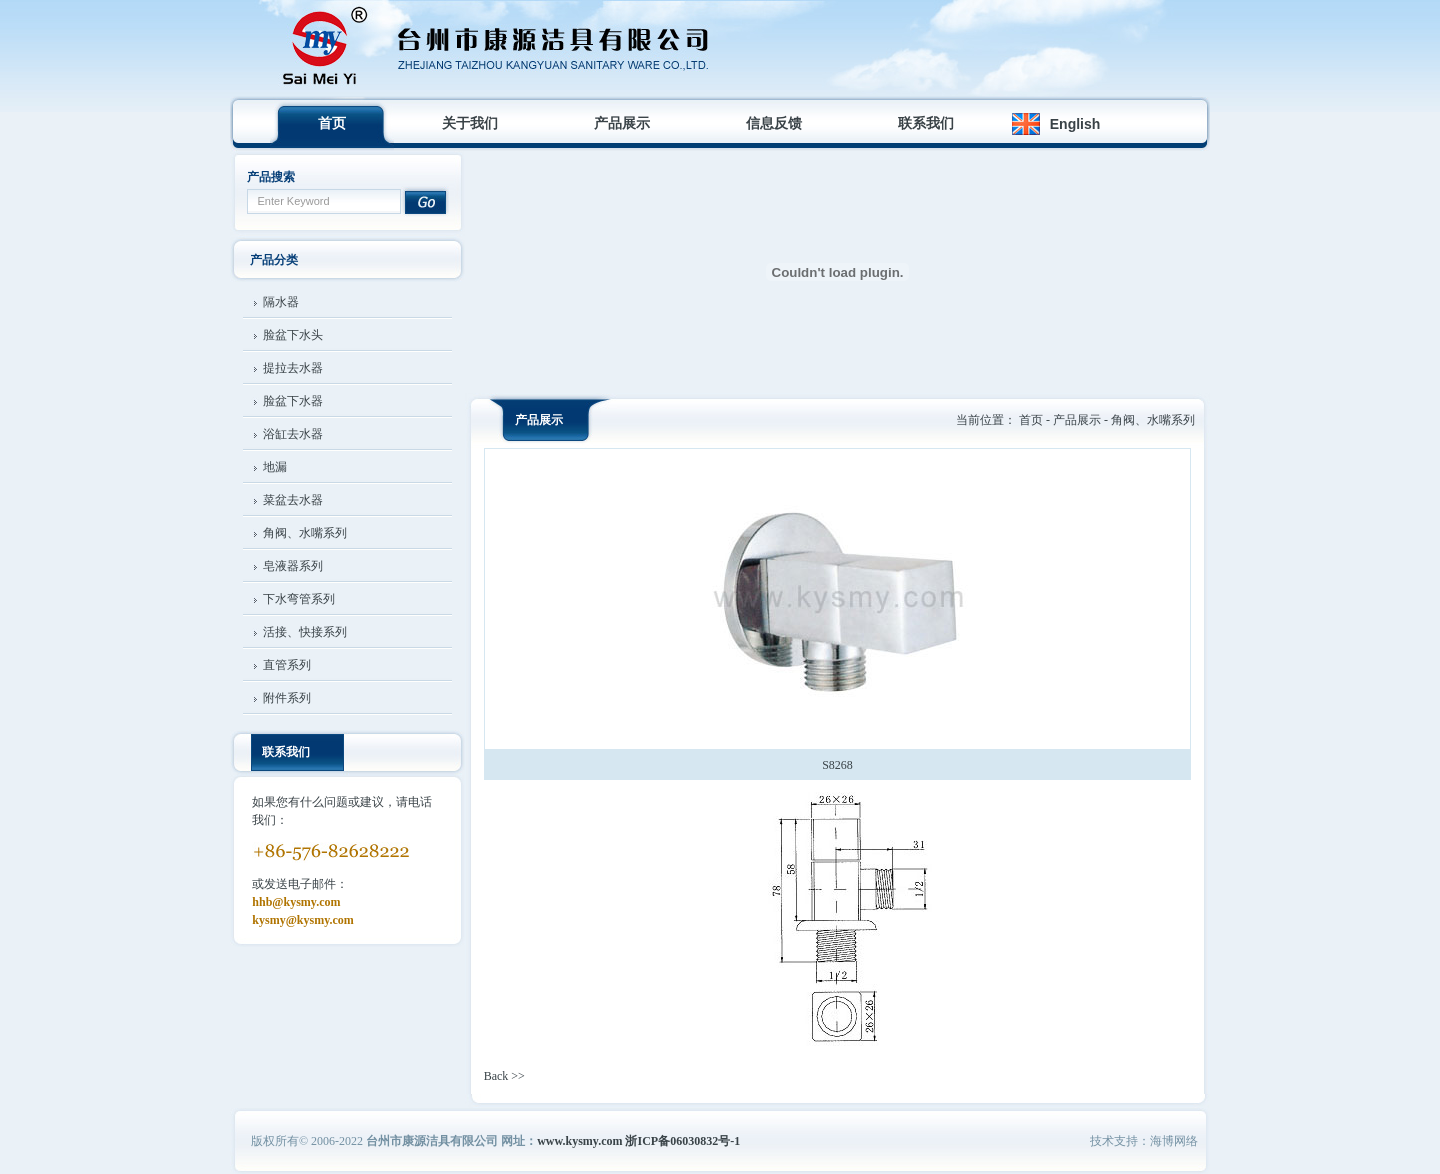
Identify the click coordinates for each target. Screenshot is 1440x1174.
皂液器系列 (293, 566)
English (1075, 124)
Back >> (504, 1076)
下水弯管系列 (299, 599)
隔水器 (281, 302)
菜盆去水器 (293, 500)
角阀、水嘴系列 (305, 533)
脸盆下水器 (293, 401)
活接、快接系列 (305, 632)
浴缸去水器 (293, 434)
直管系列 (287, 665)
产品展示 (622, 123)
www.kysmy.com (579, 1141)
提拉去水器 (293, 368)
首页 (332, 123)
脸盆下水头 (293, 335)
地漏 (275, 467)
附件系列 (287, 698)
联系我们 (926, 123)
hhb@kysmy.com (296, 902)
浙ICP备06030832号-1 (682, 1141)
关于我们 (470, 123)
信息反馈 (774, 123)
